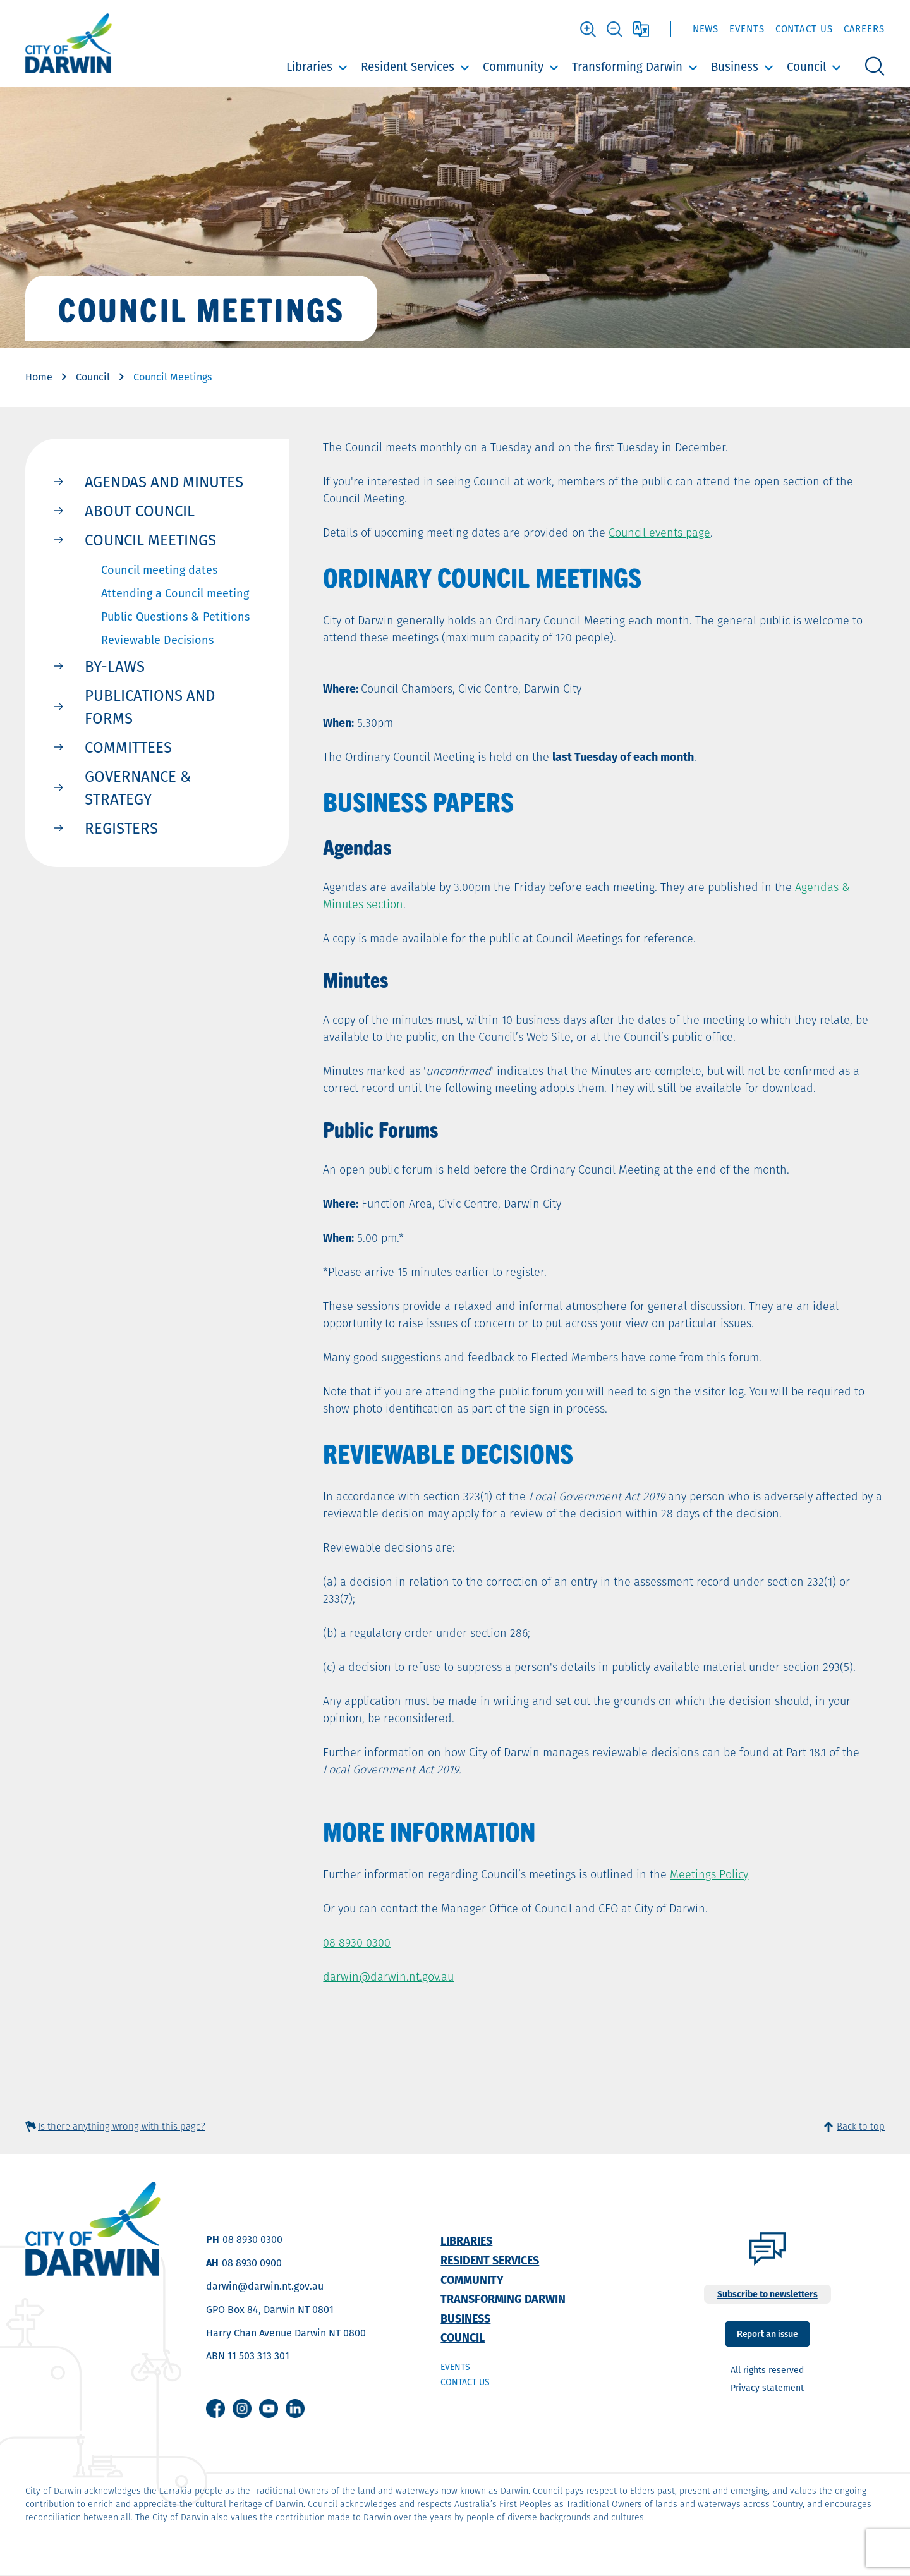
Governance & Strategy (138, 787)
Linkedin (295, 2408)
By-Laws (115, 666)
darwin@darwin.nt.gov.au (388, 1976)
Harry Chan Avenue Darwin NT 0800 (286, 2333)
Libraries (309, 66)
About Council (140, 510)
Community (513, 66)
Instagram (242, 2408)
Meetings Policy (709, 1874)
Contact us (465, 2382)
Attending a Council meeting (175, 593)
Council (806, 66)
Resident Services (407, 66)
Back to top (861, 2126)
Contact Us (804, 28)
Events (746, 28)
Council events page (659, 532)
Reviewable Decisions (157, 640)
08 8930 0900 (252, 2263)
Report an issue (767, 2333)
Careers (864, 28)
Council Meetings (150, 539)
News (706, 28)
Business (734, 66)
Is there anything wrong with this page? (121, 2126)
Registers (121, 828)
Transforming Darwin (627, 66)
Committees (128, 747)
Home (38, 377)
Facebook (215, 2408)
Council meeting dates (159, 570)
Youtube (268, 2408)
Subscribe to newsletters (767, 2294)
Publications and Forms (150, 706)
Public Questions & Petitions (175, 616)
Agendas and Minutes (164, 481)
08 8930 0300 (357, 1942)
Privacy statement (767, 2387)
